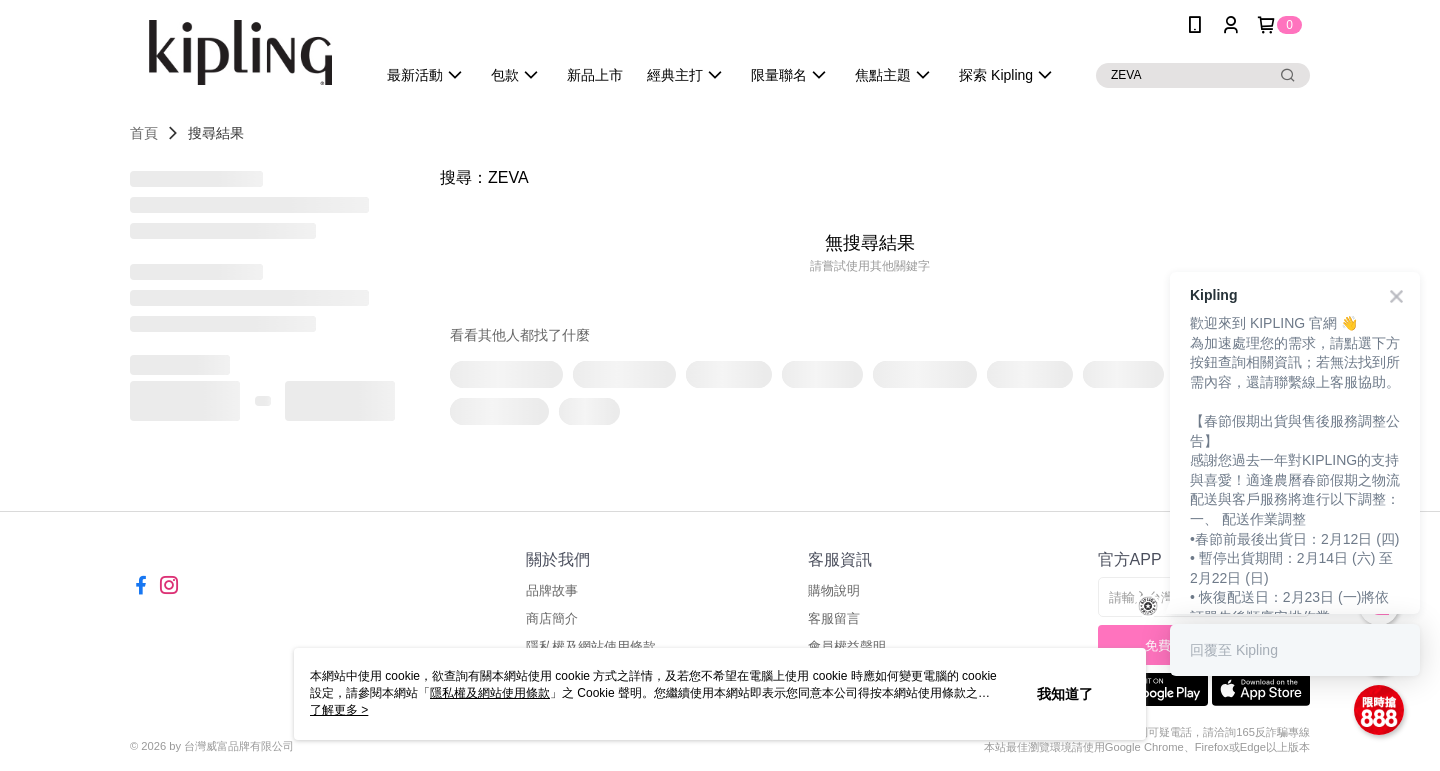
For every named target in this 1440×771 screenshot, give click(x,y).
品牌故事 (552, 590)
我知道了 (1065, 694)
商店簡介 (552, 618)
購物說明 (834, 590)
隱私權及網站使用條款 (490, 693)
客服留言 (834, 618)
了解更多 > (339, 710)
